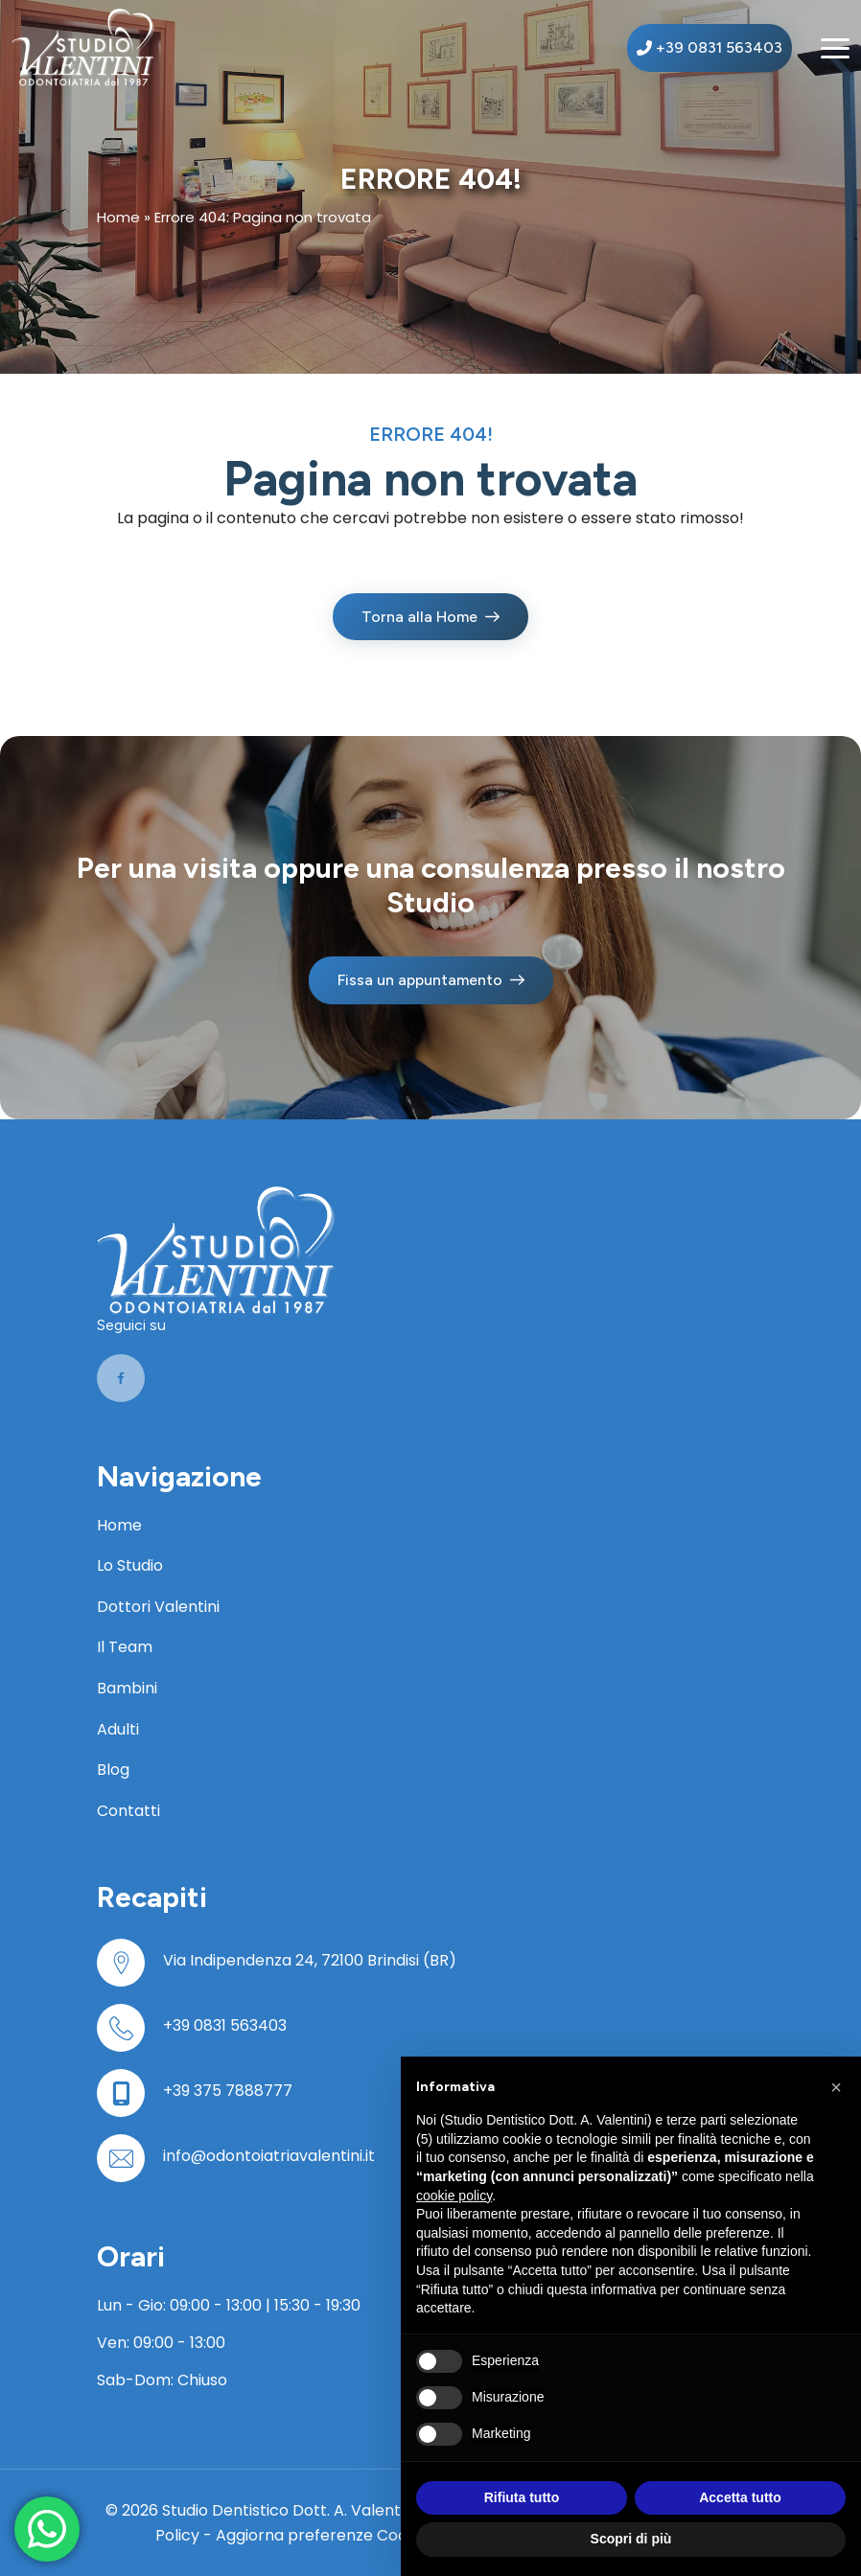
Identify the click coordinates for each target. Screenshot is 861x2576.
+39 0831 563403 (225, 2025)
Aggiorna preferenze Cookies (326, 2535)
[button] (836, 2087)
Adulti (118, 1729)
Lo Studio (130, 1565)
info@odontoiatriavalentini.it (269, 2156)
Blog (113, 1770)
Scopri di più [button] (631, 2538)
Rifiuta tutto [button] (522, 2497)
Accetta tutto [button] (740, 2497)
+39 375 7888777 (227, 2091)
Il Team (124, 1647)
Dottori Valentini (158, 1607)
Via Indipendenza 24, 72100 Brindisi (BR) (309, 1960)
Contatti (128, 1811)
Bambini (127, 1688)
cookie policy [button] (454, 2195)
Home (118, 217)
